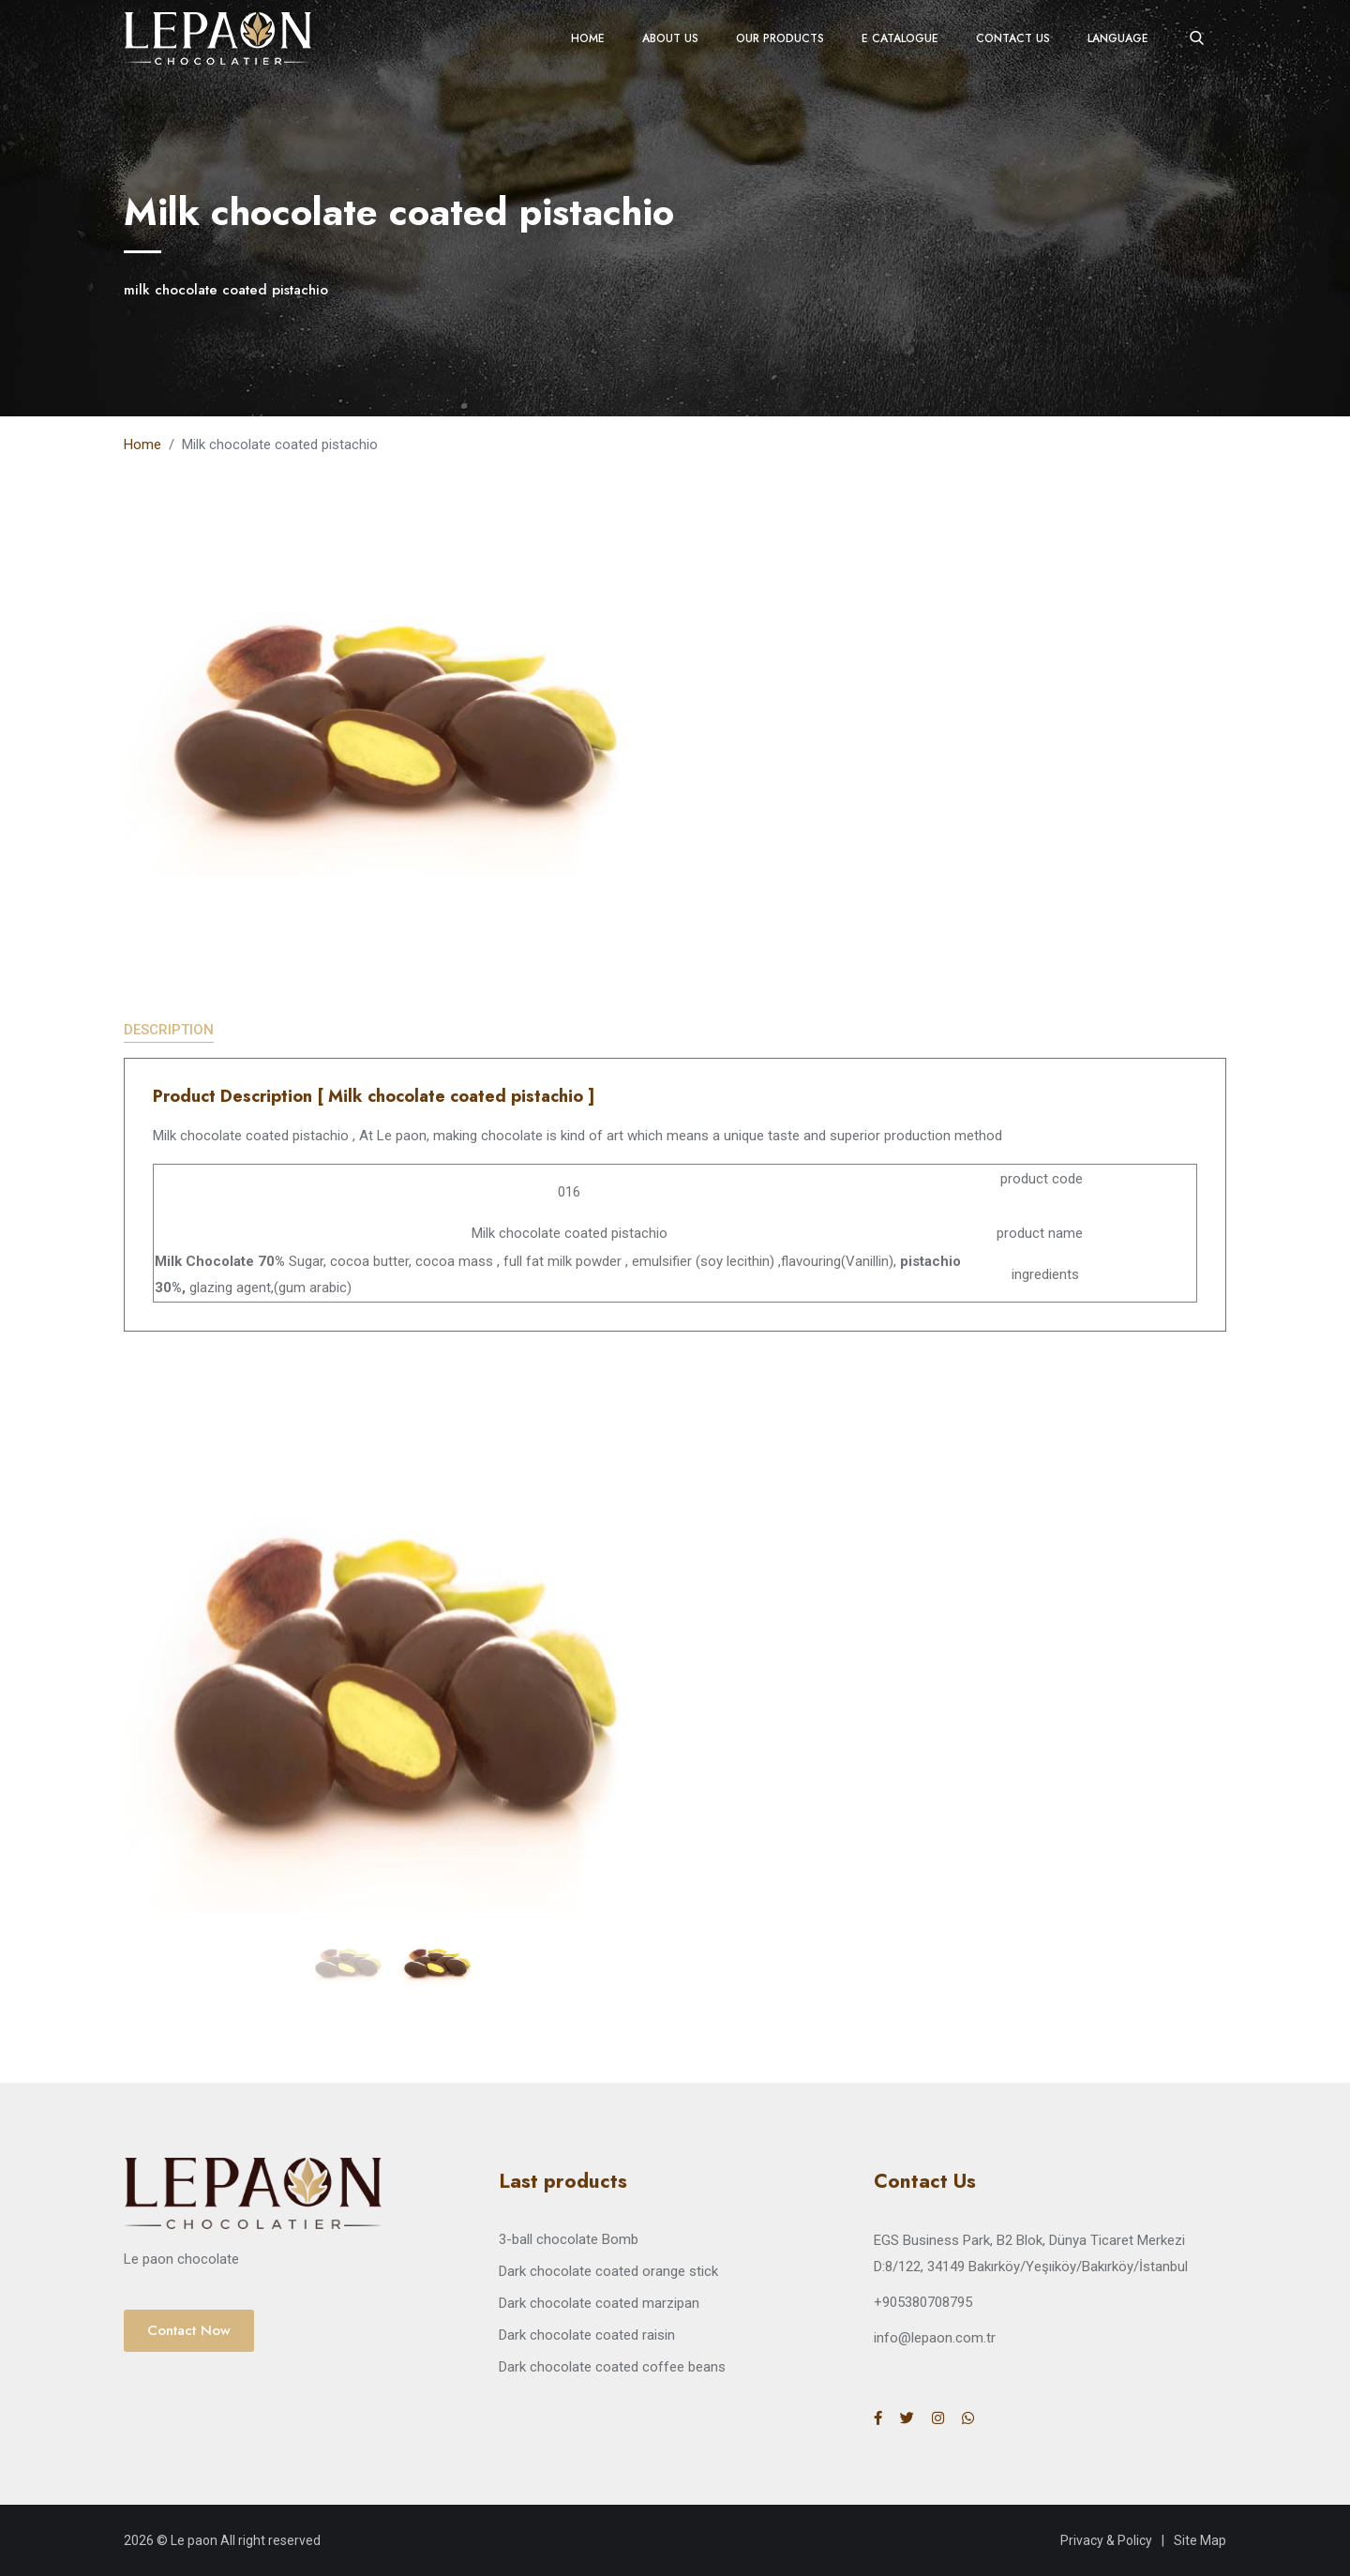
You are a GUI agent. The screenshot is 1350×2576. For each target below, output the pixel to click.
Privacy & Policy (1106, 2540)
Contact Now (189, 2330)
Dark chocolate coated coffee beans (612, 2366)
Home (588, 38)
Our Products (780, 38)
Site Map (1200, 2540)
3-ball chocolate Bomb (568, 2239)
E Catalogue (900, 38)
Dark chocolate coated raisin (587, 2335)
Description (169, 1029)
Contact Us (1013, 38)
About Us (670, 38)
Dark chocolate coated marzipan (599, 2303)
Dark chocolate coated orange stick (608, 2271)
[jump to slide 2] (437, 1959)
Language (1118, 38)
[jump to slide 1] (348, 1959)
